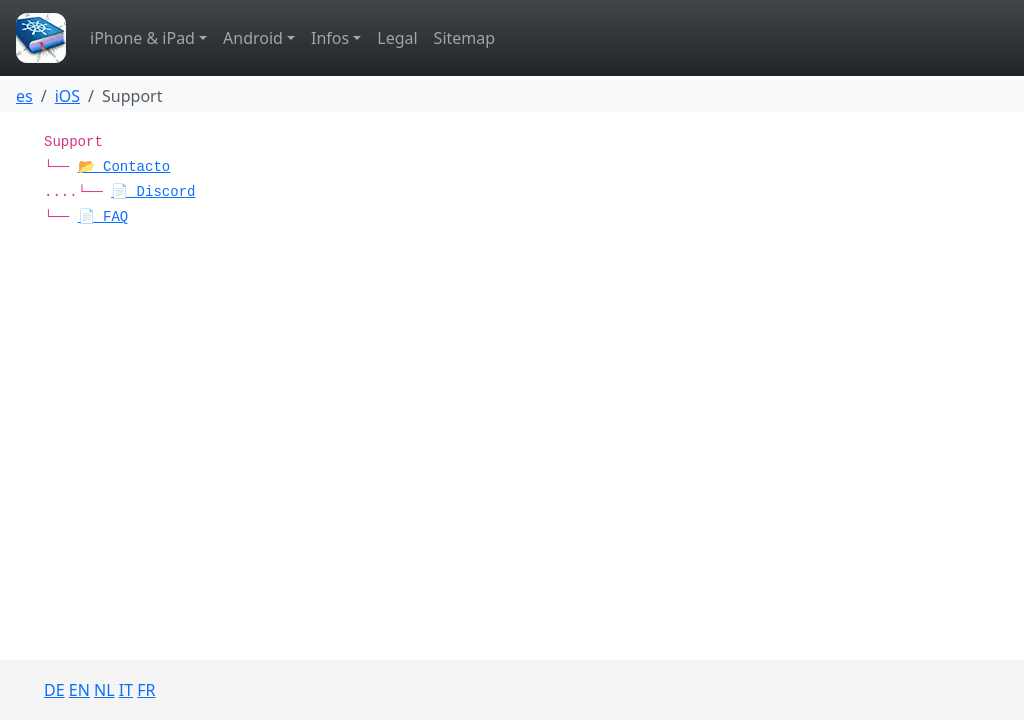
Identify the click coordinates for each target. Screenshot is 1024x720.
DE (54, 690)
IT (126, 690)
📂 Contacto (124, 167)
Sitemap (465, 38)
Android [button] (253, 38)
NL (104, 690)
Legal (397, 38)
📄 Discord (153, 192)
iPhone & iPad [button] (142, 38)
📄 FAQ (103, 217)
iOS (67, 96)
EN (79, 690)
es (24, 96)
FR (146, 690)
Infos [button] (330, 38)
